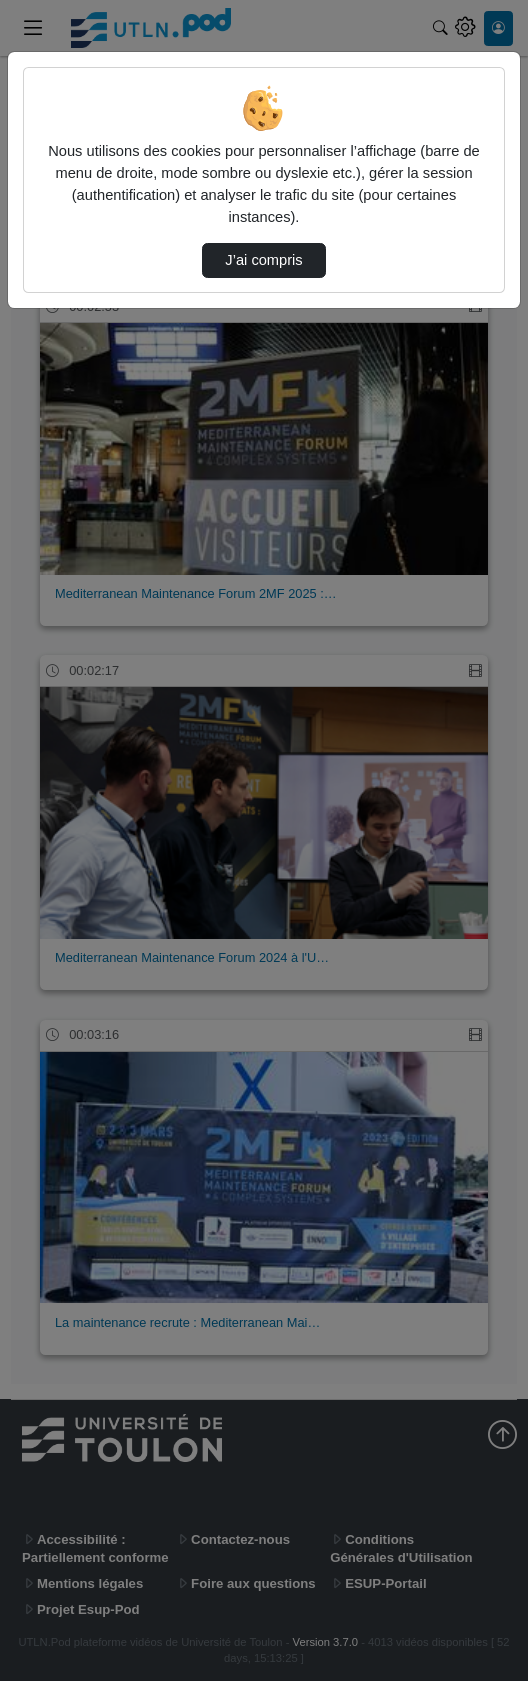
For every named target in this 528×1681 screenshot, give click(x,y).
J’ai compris (263, 260)
